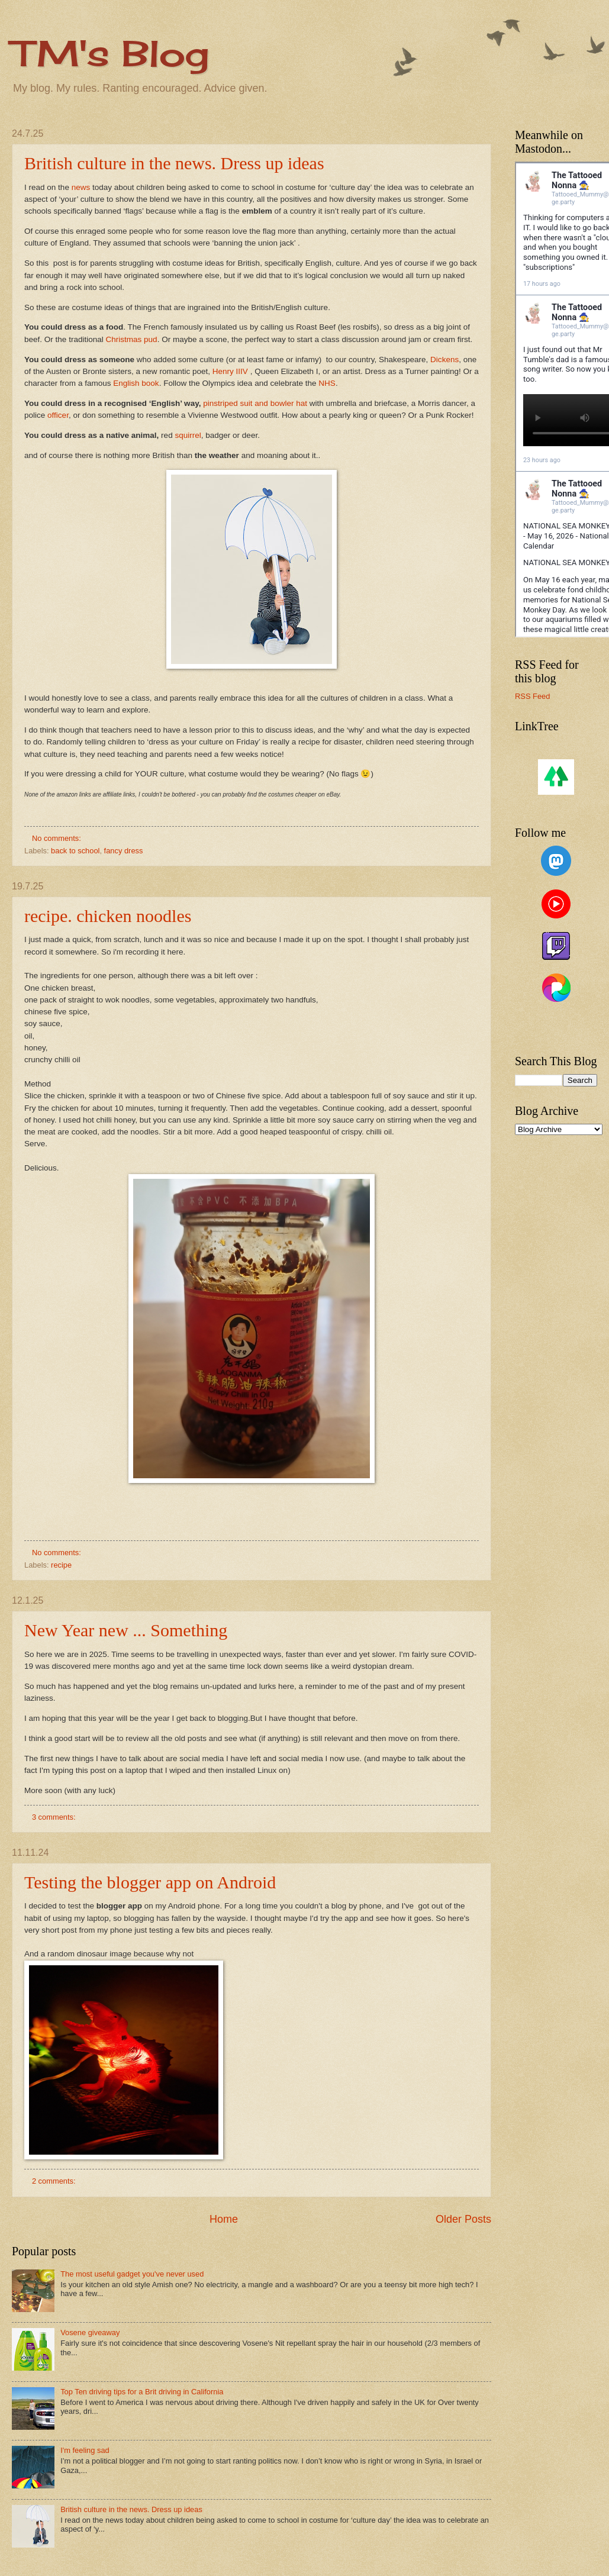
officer (58, 415)
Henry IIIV (230, 371)
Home (224, 2219)
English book (136, 383)
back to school (75, 850)
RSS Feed (532, 696)
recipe (61, 1565)
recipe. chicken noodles (107, 916)
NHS (327, 383)
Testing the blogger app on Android (150, 1882)
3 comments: (55, 1817)
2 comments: (55, 2181)
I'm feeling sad (84, 2450)
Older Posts (463, 2219)
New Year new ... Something (125, 1630)
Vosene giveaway (90, 2332)
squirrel (188, 435)
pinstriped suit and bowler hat (255, 403)
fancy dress (123, 850)
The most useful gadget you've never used (132, 2273)
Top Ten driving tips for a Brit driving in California (141, 2391)
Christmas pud (131, 339)
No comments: (57, 838)
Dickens (444, 359)
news (82, 187)
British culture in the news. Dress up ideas (174, 163)
